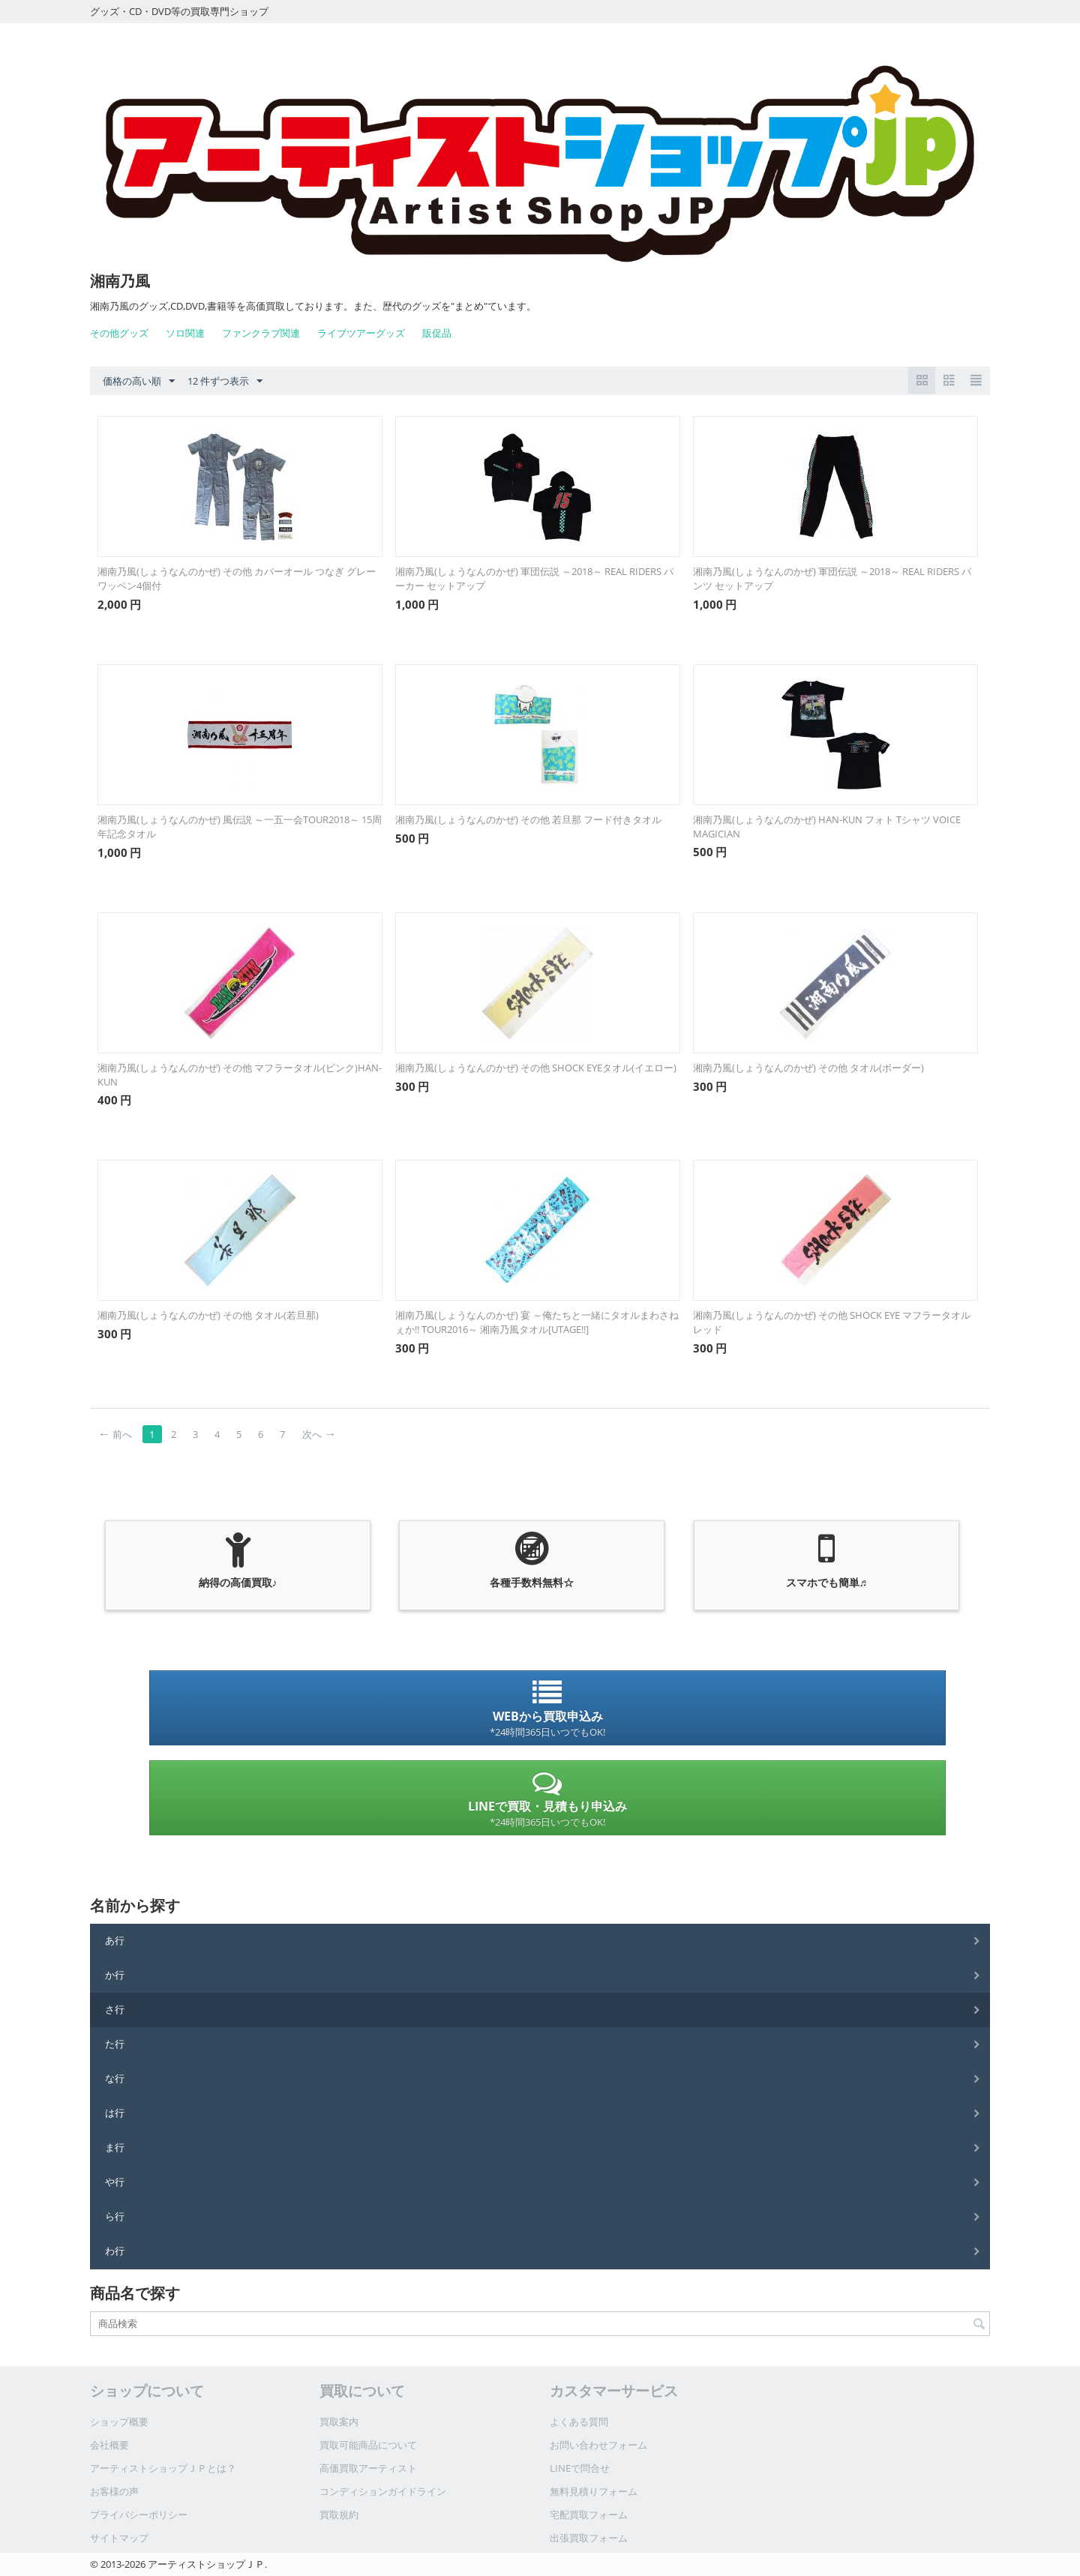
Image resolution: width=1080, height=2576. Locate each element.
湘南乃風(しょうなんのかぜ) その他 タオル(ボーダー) (808, 1067)
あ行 (114, 1940)
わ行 (114, 2250)
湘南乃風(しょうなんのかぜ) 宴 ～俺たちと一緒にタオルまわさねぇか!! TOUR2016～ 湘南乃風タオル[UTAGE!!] (537, 1322)
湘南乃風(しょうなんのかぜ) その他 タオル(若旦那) (208, 1315)
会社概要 (109, 2445)
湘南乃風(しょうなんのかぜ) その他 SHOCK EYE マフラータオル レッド (831, 1322)
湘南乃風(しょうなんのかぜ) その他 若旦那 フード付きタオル (533, 819)
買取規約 (339, 2514)
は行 (114, 2112)
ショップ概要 (119, 2421)
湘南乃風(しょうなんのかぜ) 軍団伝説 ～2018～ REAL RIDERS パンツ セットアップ (832, 578)
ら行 (114, 2216)
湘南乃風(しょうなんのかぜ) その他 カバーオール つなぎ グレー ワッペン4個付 (240, 578)
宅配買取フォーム (589, 2514)
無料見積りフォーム (594, 2491)
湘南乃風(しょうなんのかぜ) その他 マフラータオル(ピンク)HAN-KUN (240, 1075)
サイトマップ (119, 2538)
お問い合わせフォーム (598, 2445)
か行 (114, 1974)
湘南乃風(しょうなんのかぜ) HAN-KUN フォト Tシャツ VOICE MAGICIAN (827, 826)
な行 (114, 2078)
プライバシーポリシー (139, 2514)
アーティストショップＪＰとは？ (163, 2468)
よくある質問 (579, 2421)
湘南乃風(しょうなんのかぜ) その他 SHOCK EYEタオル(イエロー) (535, 1067)
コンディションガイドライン (383, 2491)
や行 (114, 2181)
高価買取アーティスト (368, 2468)
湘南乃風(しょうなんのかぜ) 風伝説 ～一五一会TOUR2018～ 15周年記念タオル (240, 826)
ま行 (114, 2147)
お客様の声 (114, 2491)
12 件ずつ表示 (225, 381)
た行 (114, 2043)
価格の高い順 (139, 381)
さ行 (114, 2009)
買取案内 (339, 2421)
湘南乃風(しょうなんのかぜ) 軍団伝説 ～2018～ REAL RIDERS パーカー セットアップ (534, 578)
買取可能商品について (368, 2445)
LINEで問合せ (580, 2468)
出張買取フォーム (589, 2538)
